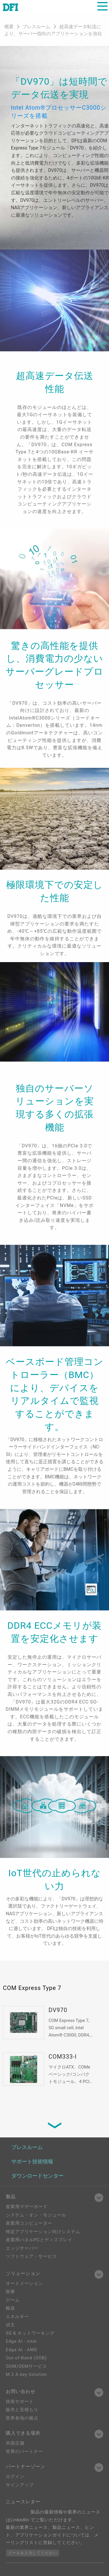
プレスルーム (36, 26)
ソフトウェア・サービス (31, 2256)
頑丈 (10, 2324)
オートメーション (24, 2283)
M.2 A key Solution (26, 2374)
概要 (9, 26)
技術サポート (20, 2401)
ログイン (15, 2476)
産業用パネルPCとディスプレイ (39, 2239)
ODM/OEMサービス (26, 2366)
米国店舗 (15, 2443)
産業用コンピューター (29, 2223)
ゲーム (13, 2300)
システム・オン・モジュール (36, 2215)
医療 (10, 2291)
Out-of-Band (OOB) (26, 2357)
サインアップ (20, 2485)
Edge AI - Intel (21, 2341)
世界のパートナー (24, 2451)
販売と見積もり (22, 2409)
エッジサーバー (22, 2248)
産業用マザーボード (27, 2206)
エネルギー (17, 2316)
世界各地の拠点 (22, 2418)
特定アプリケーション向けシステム (43, 2231)
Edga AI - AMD (21, 2349)
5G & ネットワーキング (30, 2333)
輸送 (10, 2308)
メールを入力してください (32, 2553)
